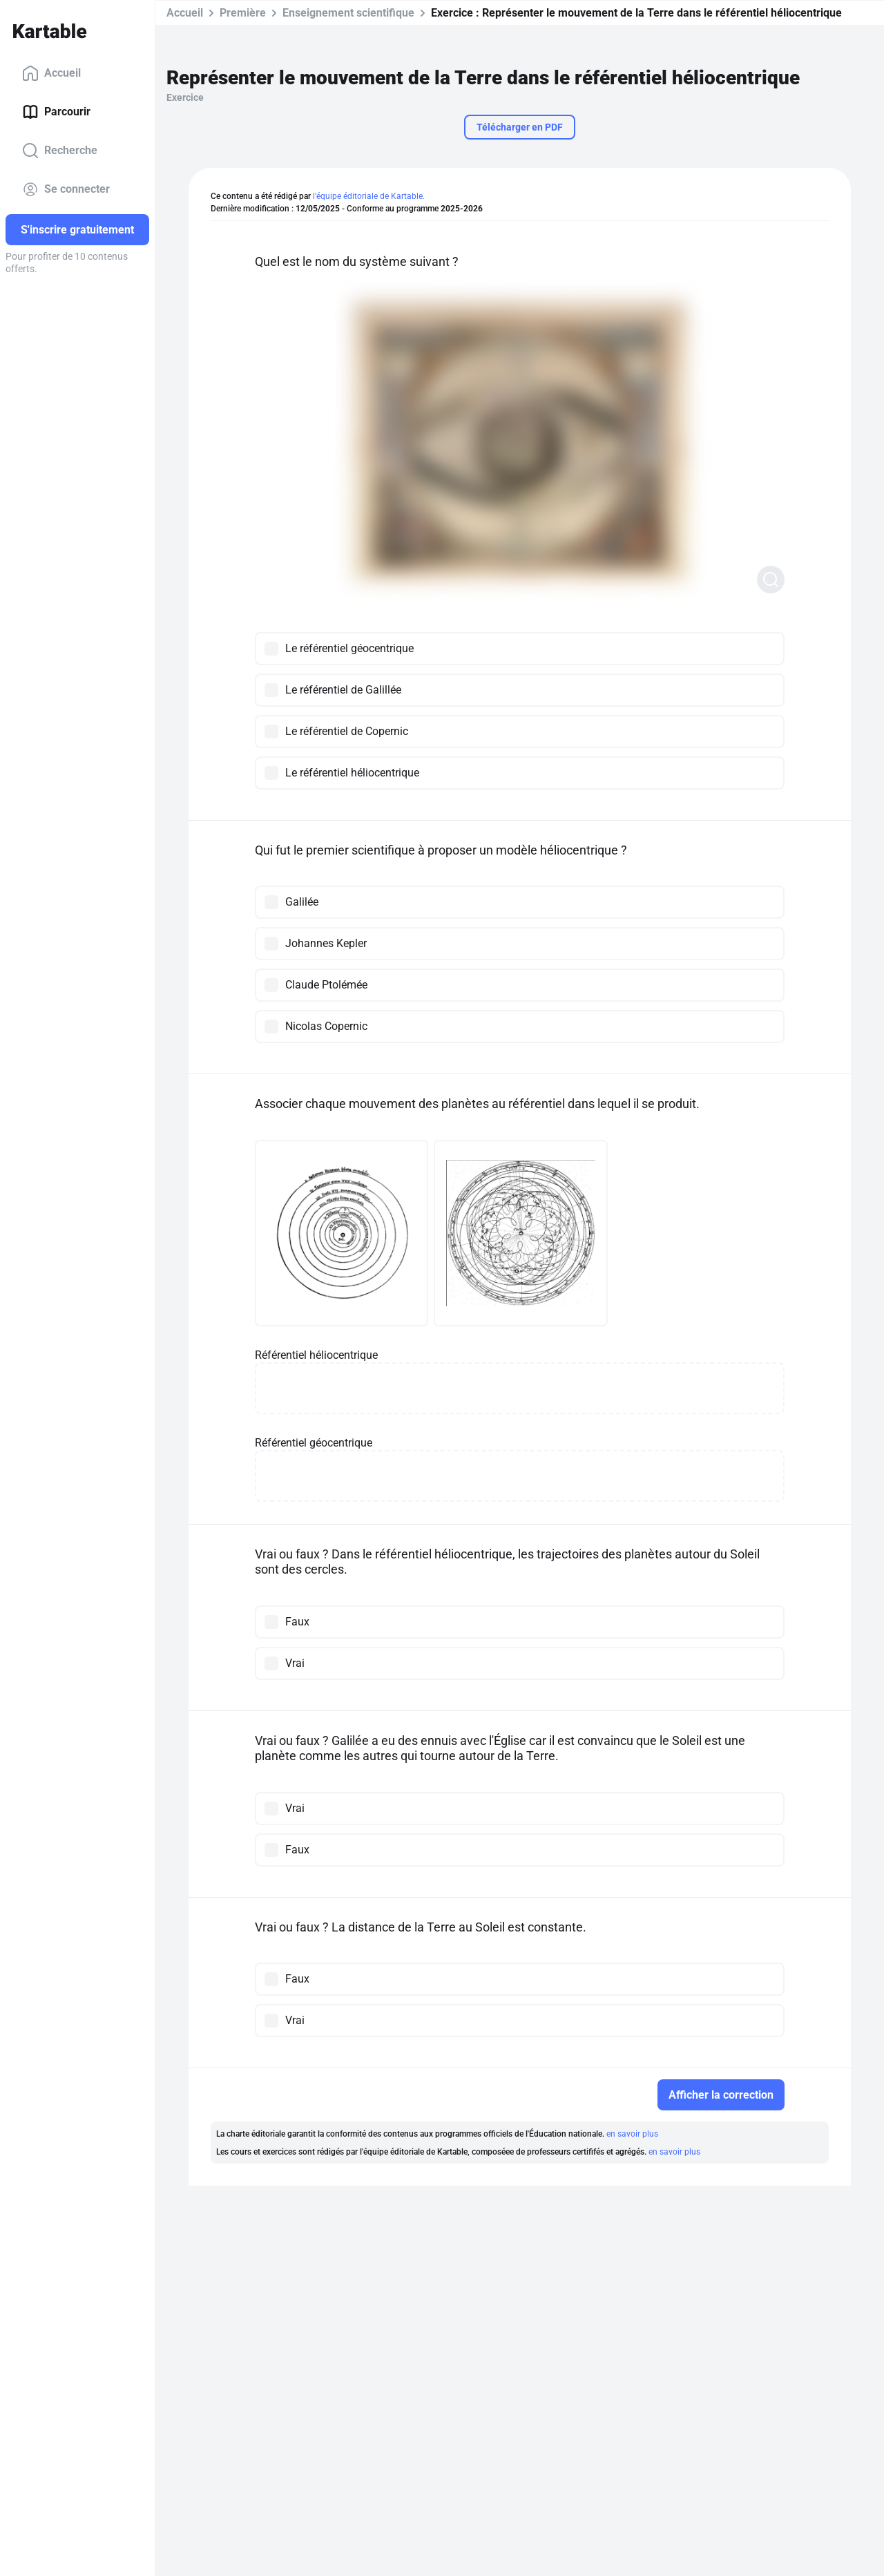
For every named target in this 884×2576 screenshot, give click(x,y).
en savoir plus (632, 2133)
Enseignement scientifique (348, 12)
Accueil (51, 73)
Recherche (59, 150)
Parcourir (56, 112)
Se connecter (66, 189)
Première (243, 12)
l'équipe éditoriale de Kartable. (369, 196)
